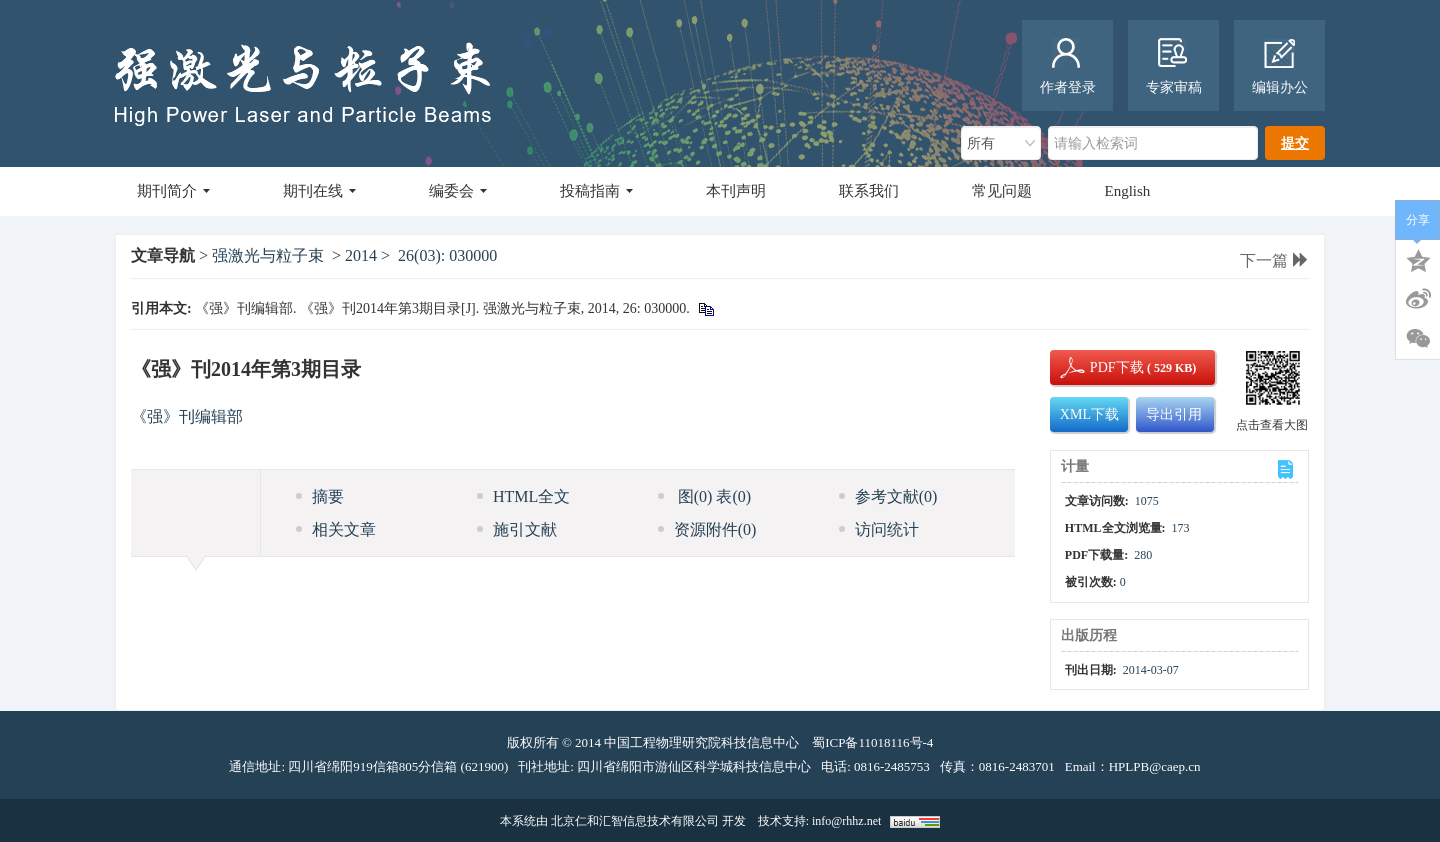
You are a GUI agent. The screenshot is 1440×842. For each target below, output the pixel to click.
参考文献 (888, 496)
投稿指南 (596, 191)
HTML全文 (523, 496)
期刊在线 (319, 191)
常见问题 (1002, 191)
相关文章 (336, 529)
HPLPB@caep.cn (1155, 766)
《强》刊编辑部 (187, 416)
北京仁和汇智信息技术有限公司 (635, 821)
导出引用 (1174, 414)
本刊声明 (736, 191)
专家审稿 (1174, 66)
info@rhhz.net (846, 821)
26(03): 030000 (447, 255)
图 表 (704, 496)
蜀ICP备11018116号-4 (872, 742)
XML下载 (1089, 414)
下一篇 (1274, 260)
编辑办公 (1280, 66)
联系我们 (869, 191)
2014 (361, 255)
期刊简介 (173, 191)
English (1128, 191)
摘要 (320, 496)
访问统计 (879, 529)
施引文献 (517, 529)
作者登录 (1068, 66)
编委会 (458, 191)
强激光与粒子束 (268, 255)
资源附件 (707, 529)
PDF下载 (1100, 367)
